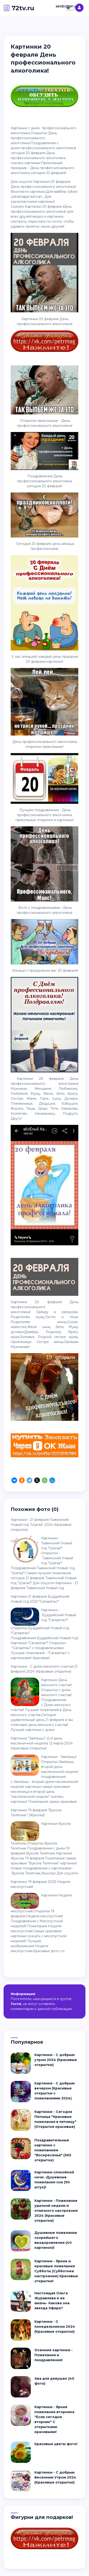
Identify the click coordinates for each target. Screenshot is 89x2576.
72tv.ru (19, 8)
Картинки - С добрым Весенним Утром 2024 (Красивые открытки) (55, 2477)
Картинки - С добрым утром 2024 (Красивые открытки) (55, 2060)
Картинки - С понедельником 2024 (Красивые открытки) (54, 2326)
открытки (33, 747)
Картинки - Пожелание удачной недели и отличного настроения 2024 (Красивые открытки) (56, 2211)
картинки (32, 163)
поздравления (46, 810)
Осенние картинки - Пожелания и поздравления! (53, 2355)
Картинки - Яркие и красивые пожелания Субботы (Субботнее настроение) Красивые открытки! (56, 2271)
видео (38, 216)
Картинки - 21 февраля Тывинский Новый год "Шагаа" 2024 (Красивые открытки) (41, 1525)
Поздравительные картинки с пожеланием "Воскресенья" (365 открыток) (52, 2150)
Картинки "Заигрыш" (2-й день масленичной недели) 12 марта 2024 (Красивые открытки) (42, 1743)
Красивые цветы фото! (55, 2444)
